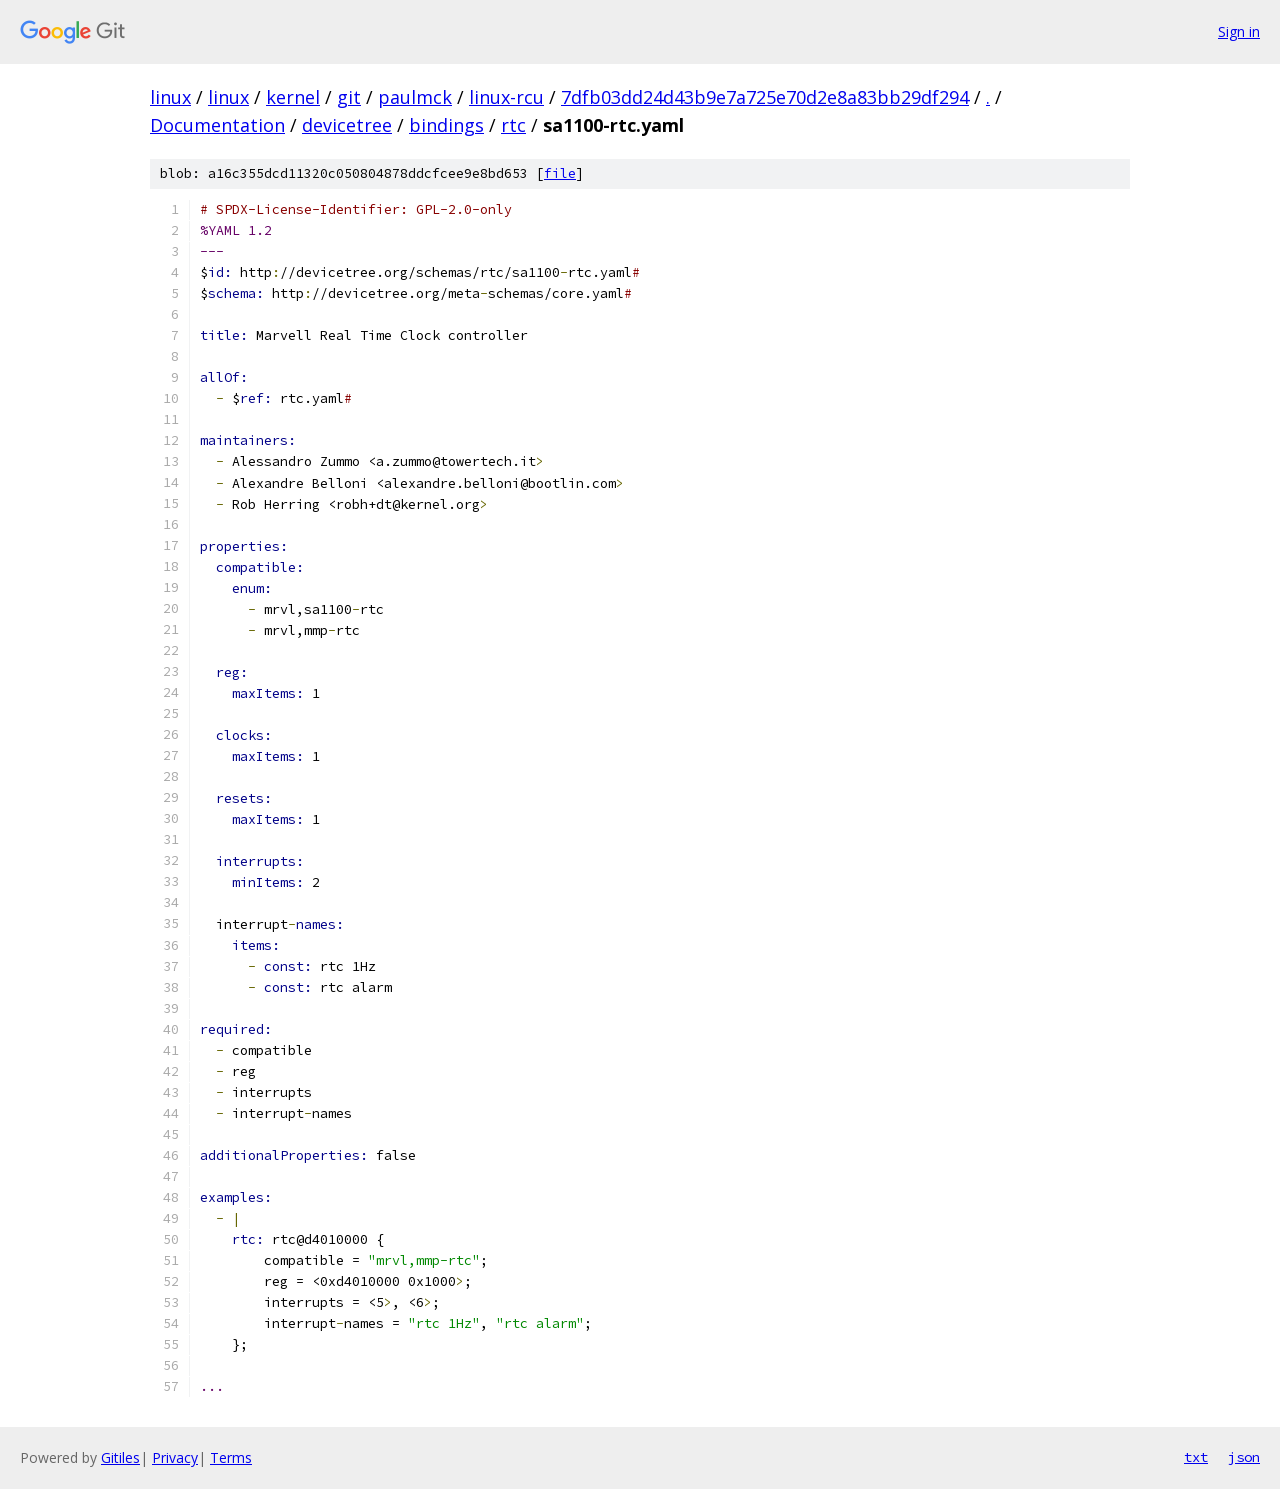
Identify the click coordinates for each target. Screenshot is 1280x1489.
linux (170, 97)
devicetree (347, 125)
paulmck (415, 97)
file (560, 173)
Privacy (175, 1457)
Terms (231, 1457)
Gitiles (120, 1457)
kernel (293, 97)
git (349, 97)
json (1244, 1457)
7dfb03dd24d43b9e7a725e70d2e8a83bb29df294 (765, 97)
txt (1196, 1457)
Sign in (1239, 31)
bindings (446, 125)
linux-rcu (506, 97)
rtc (513, 125)
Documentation (217, 125)
